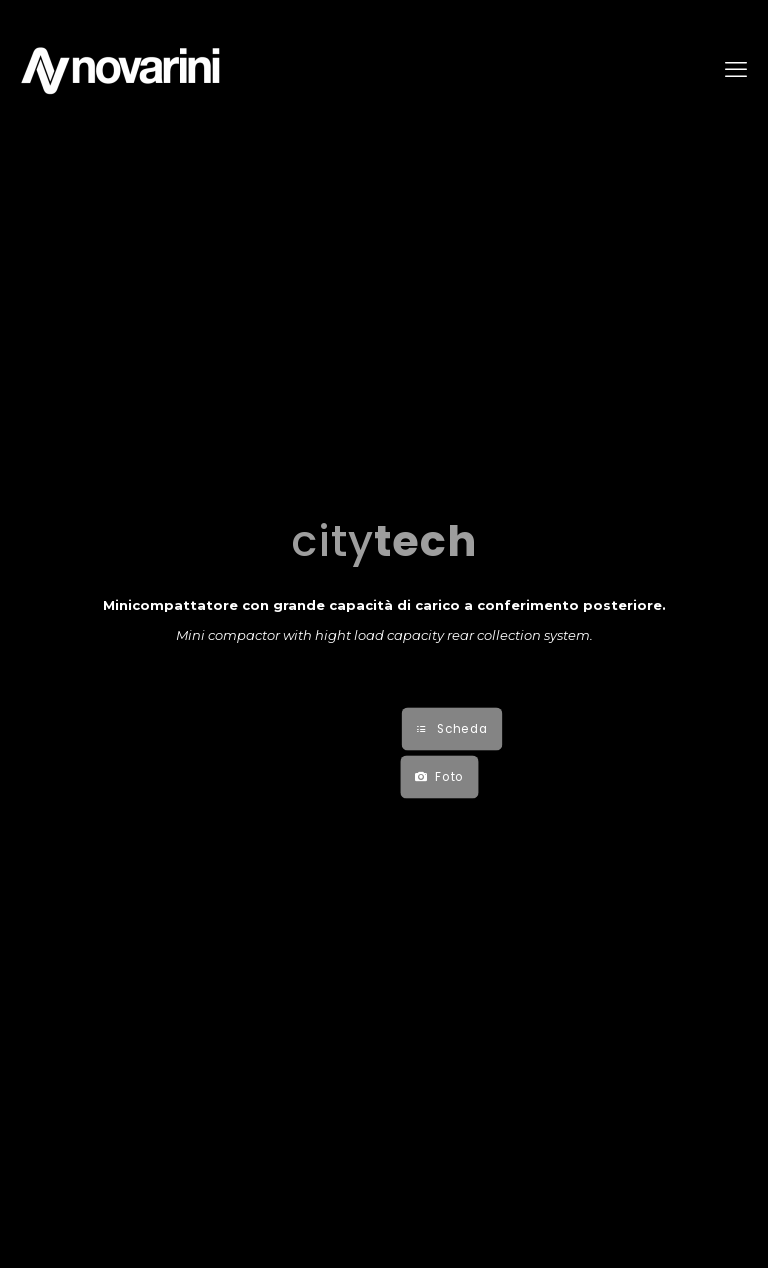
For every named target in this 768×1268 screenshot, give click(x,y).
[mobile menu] (736, 70)
